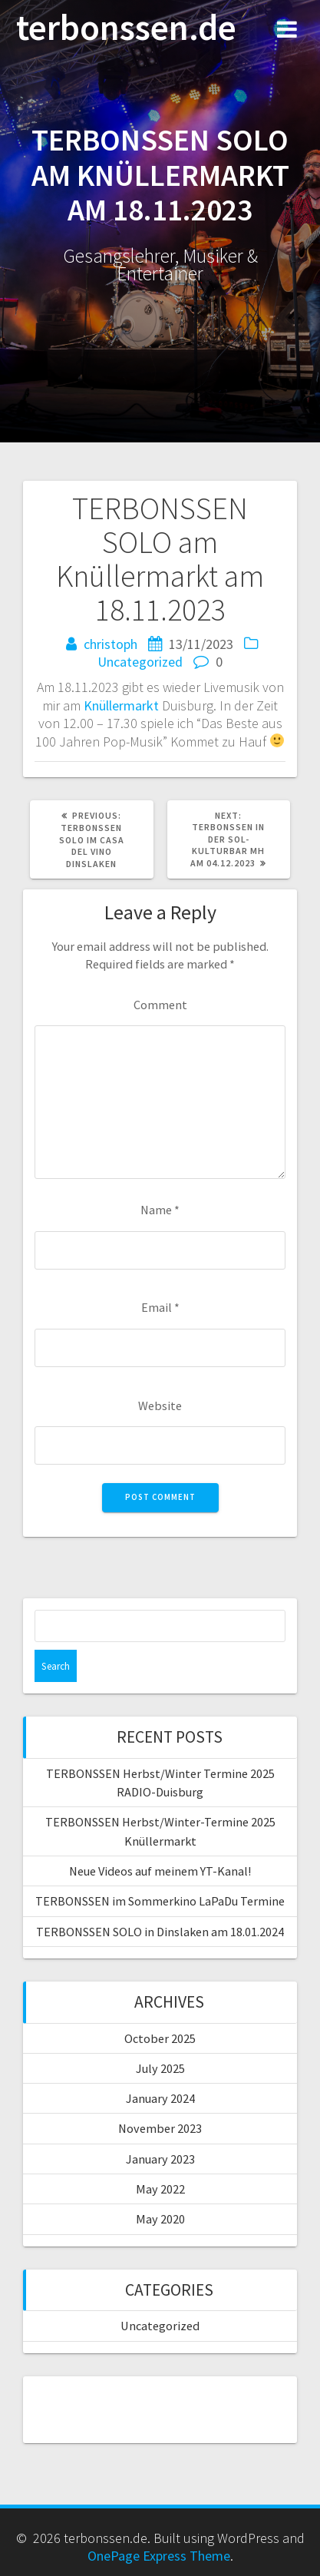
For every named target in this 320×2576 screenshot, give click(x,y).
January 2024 (160, 2098)
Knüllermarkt (121, 705)
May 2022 (160, 2189)
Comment (160, 1004)
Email (160, 1307)
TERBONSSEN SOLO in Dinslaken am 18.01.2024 (160, 1931)
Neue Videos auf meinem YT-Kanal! (160, 1871)
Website (160, 1405)
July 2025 (160, 2068)
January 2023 (160, 2159)
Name (160, 1209)
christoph (110, 644)
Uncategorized (140, 661)
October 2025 (160, 2038)
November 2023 (160, 2128)
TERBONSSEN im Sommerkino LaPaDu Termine (160, 1901)
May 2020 (160, 2219)
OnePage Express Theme (158, 2555)
